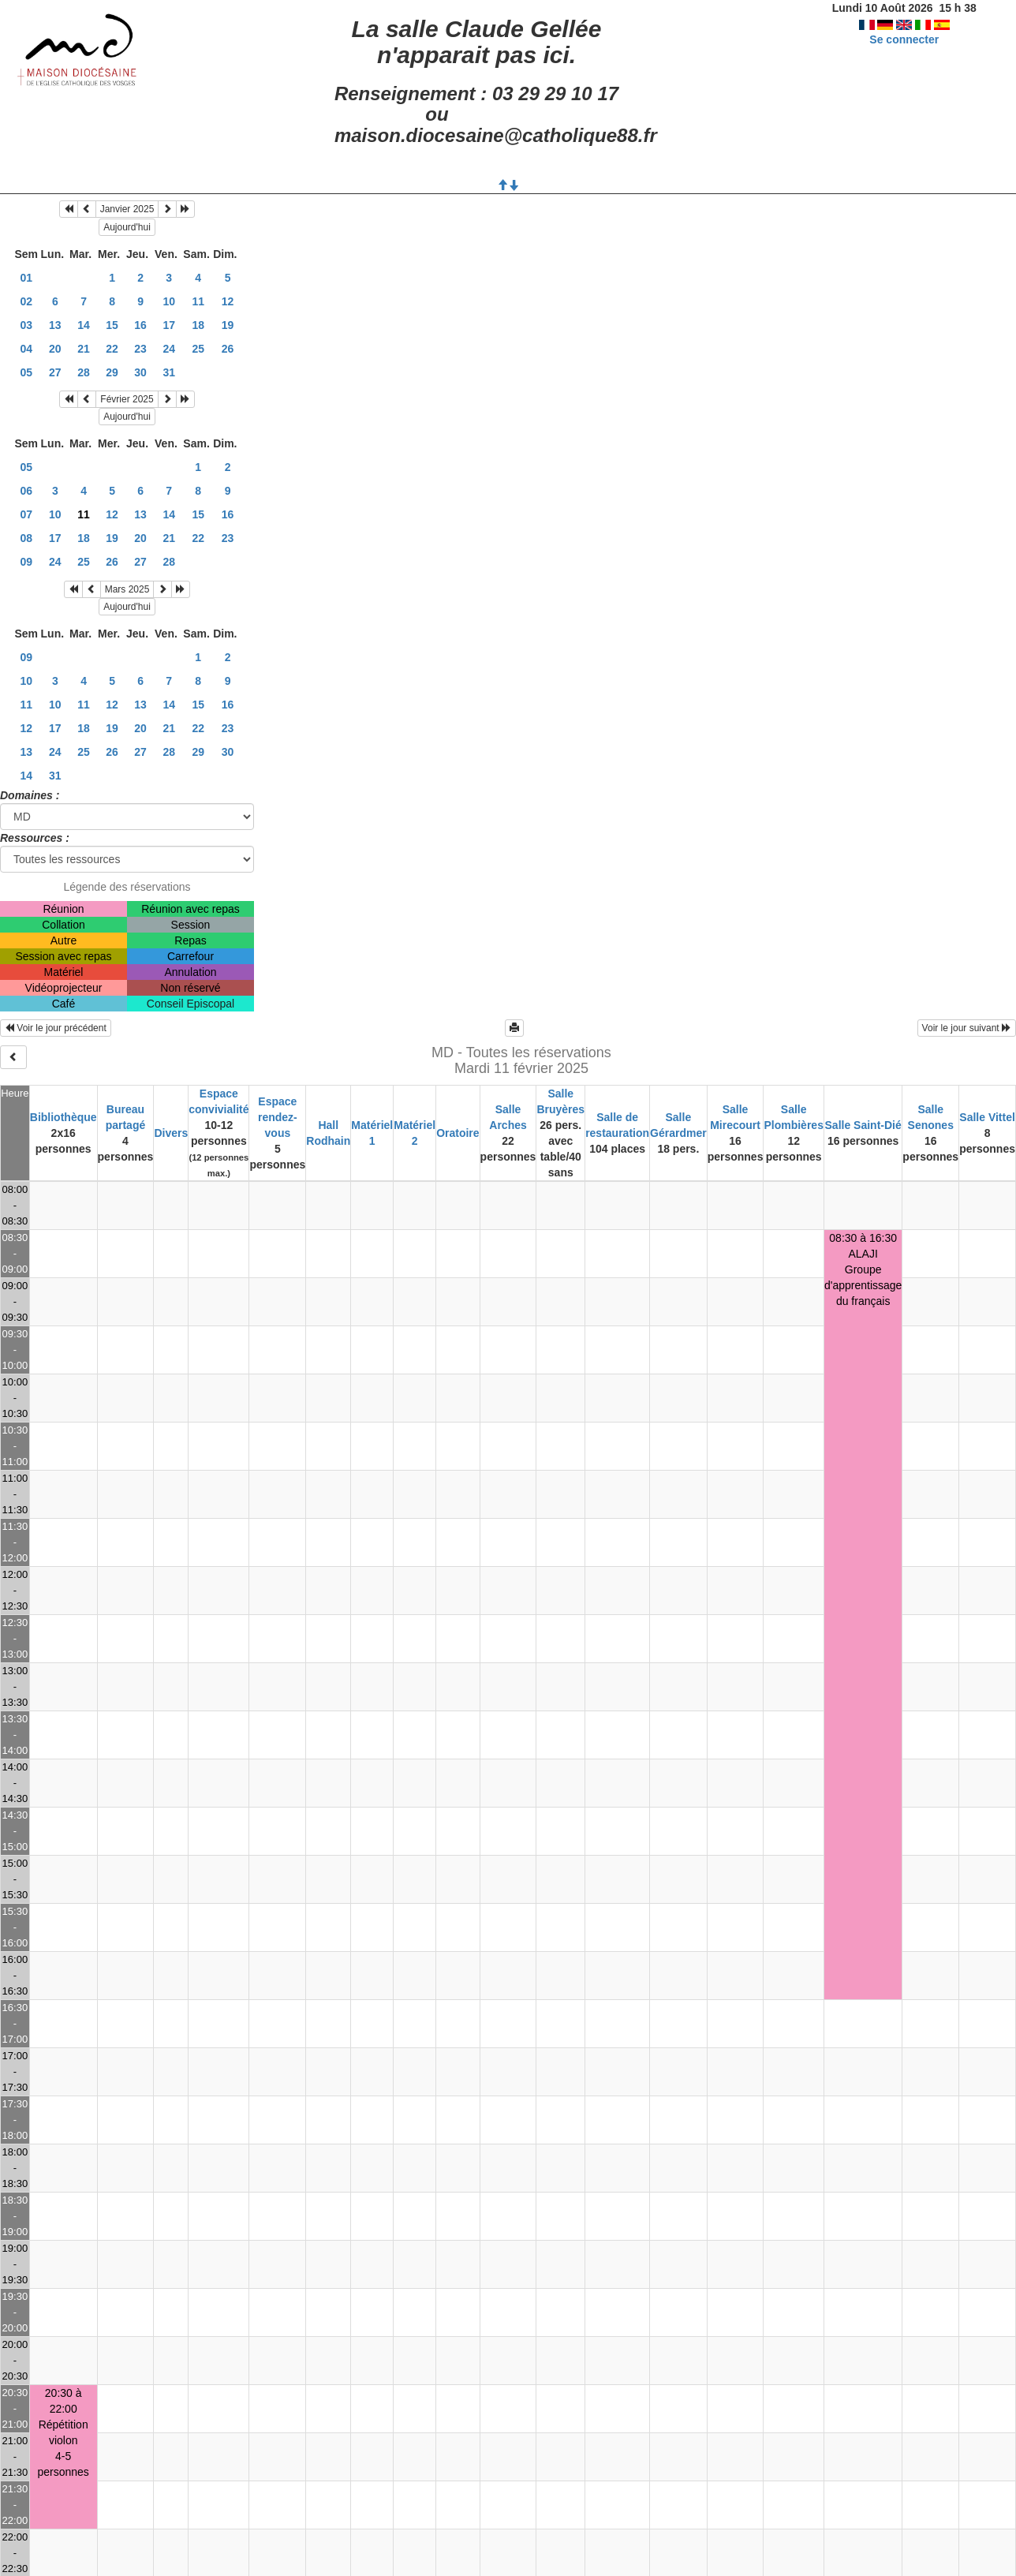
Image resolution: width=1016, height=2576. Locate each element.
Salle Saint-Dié (863, 1125)
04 (26, 348)
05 (26, 372)
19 (228, 325)
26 (228, 348)
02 (26, 301)
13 (55, 325)
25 (198, 348)
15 (112, 325)
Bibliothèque (63, 1117)
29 (112, 372)
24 (168, 348)
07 (26, 514)
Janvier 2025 (127, 209)
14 (83, 325)
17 (168, 325)
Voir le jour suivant (966, 1028)
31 (168, 372)
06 (26, 490)
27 (55, 372)
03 (26, 325)
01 (26, 277)
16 (140, 325)
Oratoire (457, 1133)
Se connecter (904, 39)
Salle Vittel (987, 1117)
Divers (171, 1133)
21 (83, 348)
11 (198, 301)
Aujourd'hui (127, 227)
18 (198, 325)
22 (112, 348)
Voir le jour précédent (55, 1028)
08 (26, 538)
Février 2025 (126, 399)
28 (83, 372)
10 (168, 301)
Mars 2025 (127, 589)
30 (140, 372)
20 (55, 348)
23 (140, 348)
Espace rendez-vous (277, 1117)
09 (26, 561)
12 (228, 301)
